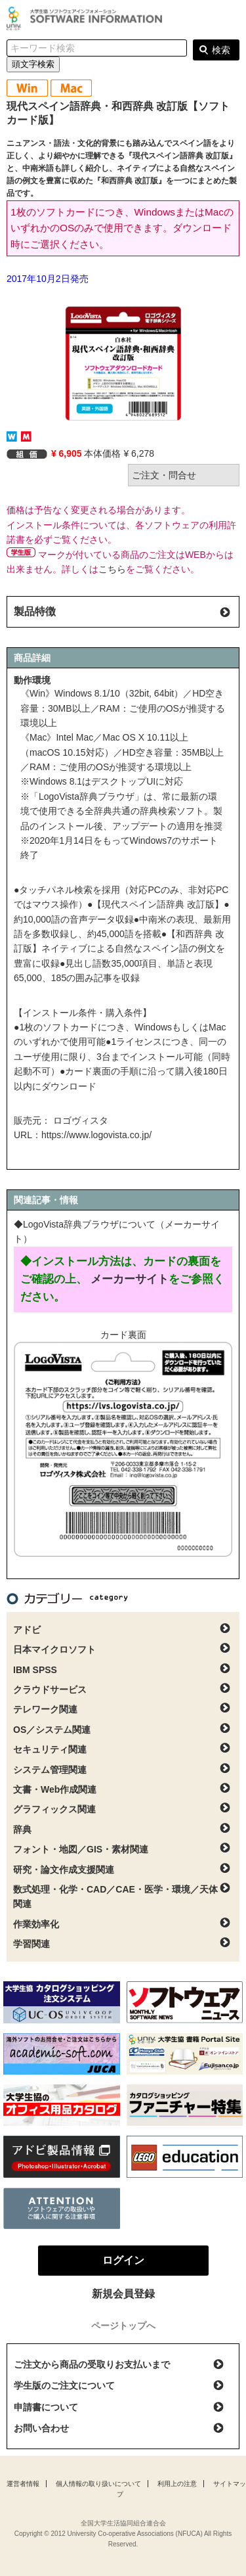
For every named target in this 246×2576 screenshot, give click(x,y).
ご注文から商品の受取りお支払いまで (92, 2364)
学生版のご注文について (64, 2385)
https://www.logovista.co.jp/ (96, 1135)
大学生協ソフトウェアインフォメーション (87, 18)
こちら (112, 569)
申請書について (46, 2407)
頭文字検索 (33, 64)
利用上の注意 (177, 2483)
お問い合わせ (41, 2428)
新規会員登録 (123, 2293)
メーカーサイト (130, 1279)
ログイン (229, 20)
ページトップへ (123, 2325)
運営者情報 (23, 2483)
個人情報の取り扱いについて (98, 2483)
